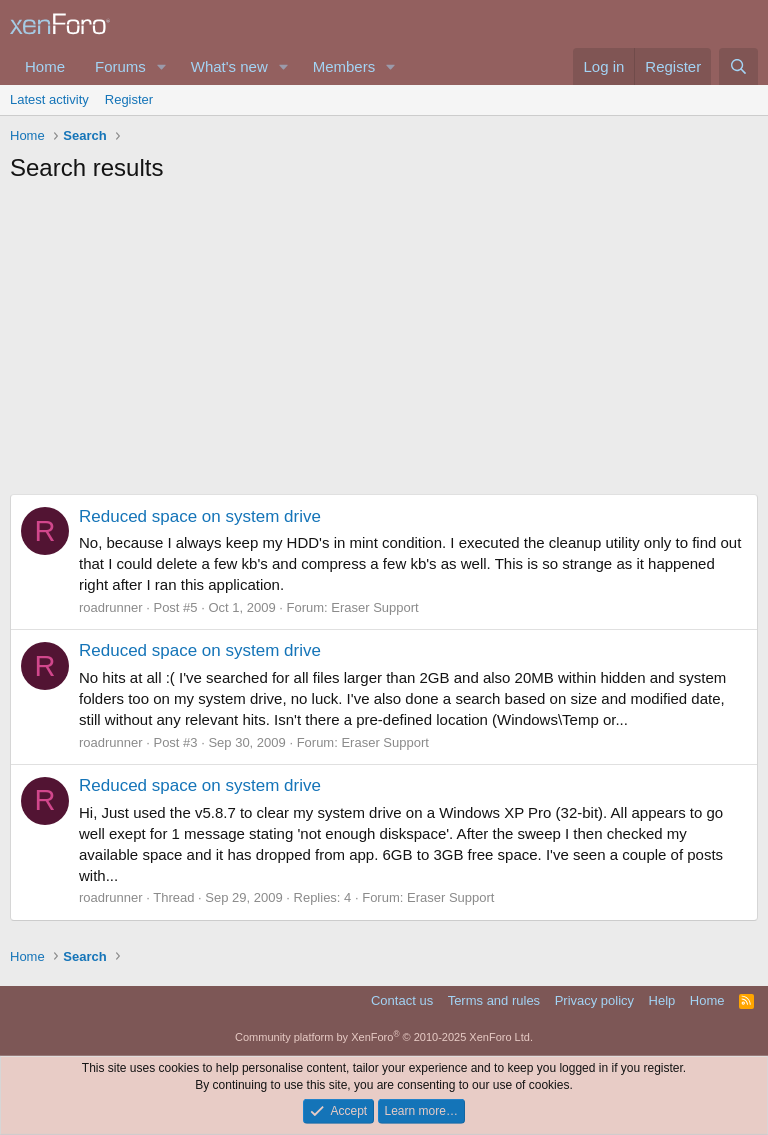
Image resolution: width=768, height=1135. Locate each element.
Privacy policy (594, 1000)
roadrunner (111, 607)
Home (45, 66)
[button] (162, 66)
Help (662, 1000)
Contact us (402, 1000)
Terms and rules (494, 1000)
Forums (120, 66)
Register (129, 99)
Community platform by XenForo (384, 1037)
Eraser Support (374, 607)
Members (344, 66)
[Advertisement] (384, 344)
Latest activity (49, 99)
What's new (229, 66)
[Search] (738, 66)
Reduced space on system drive (200, 516)
